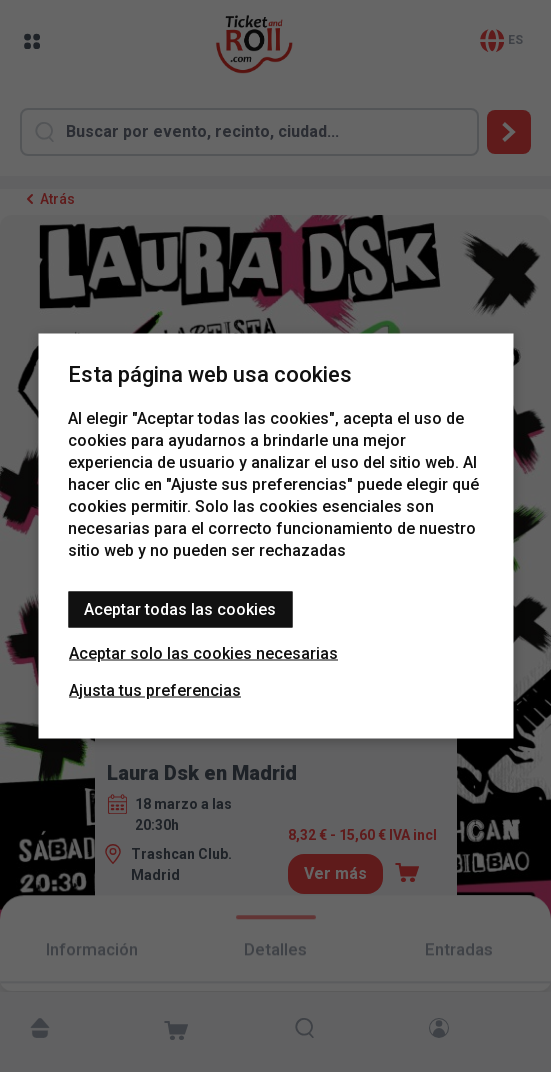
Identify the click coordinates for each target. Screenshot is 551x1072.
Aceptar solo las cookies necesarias (203, 653)
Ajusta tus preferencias (155, 690)
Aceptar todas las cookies (180, 609)
